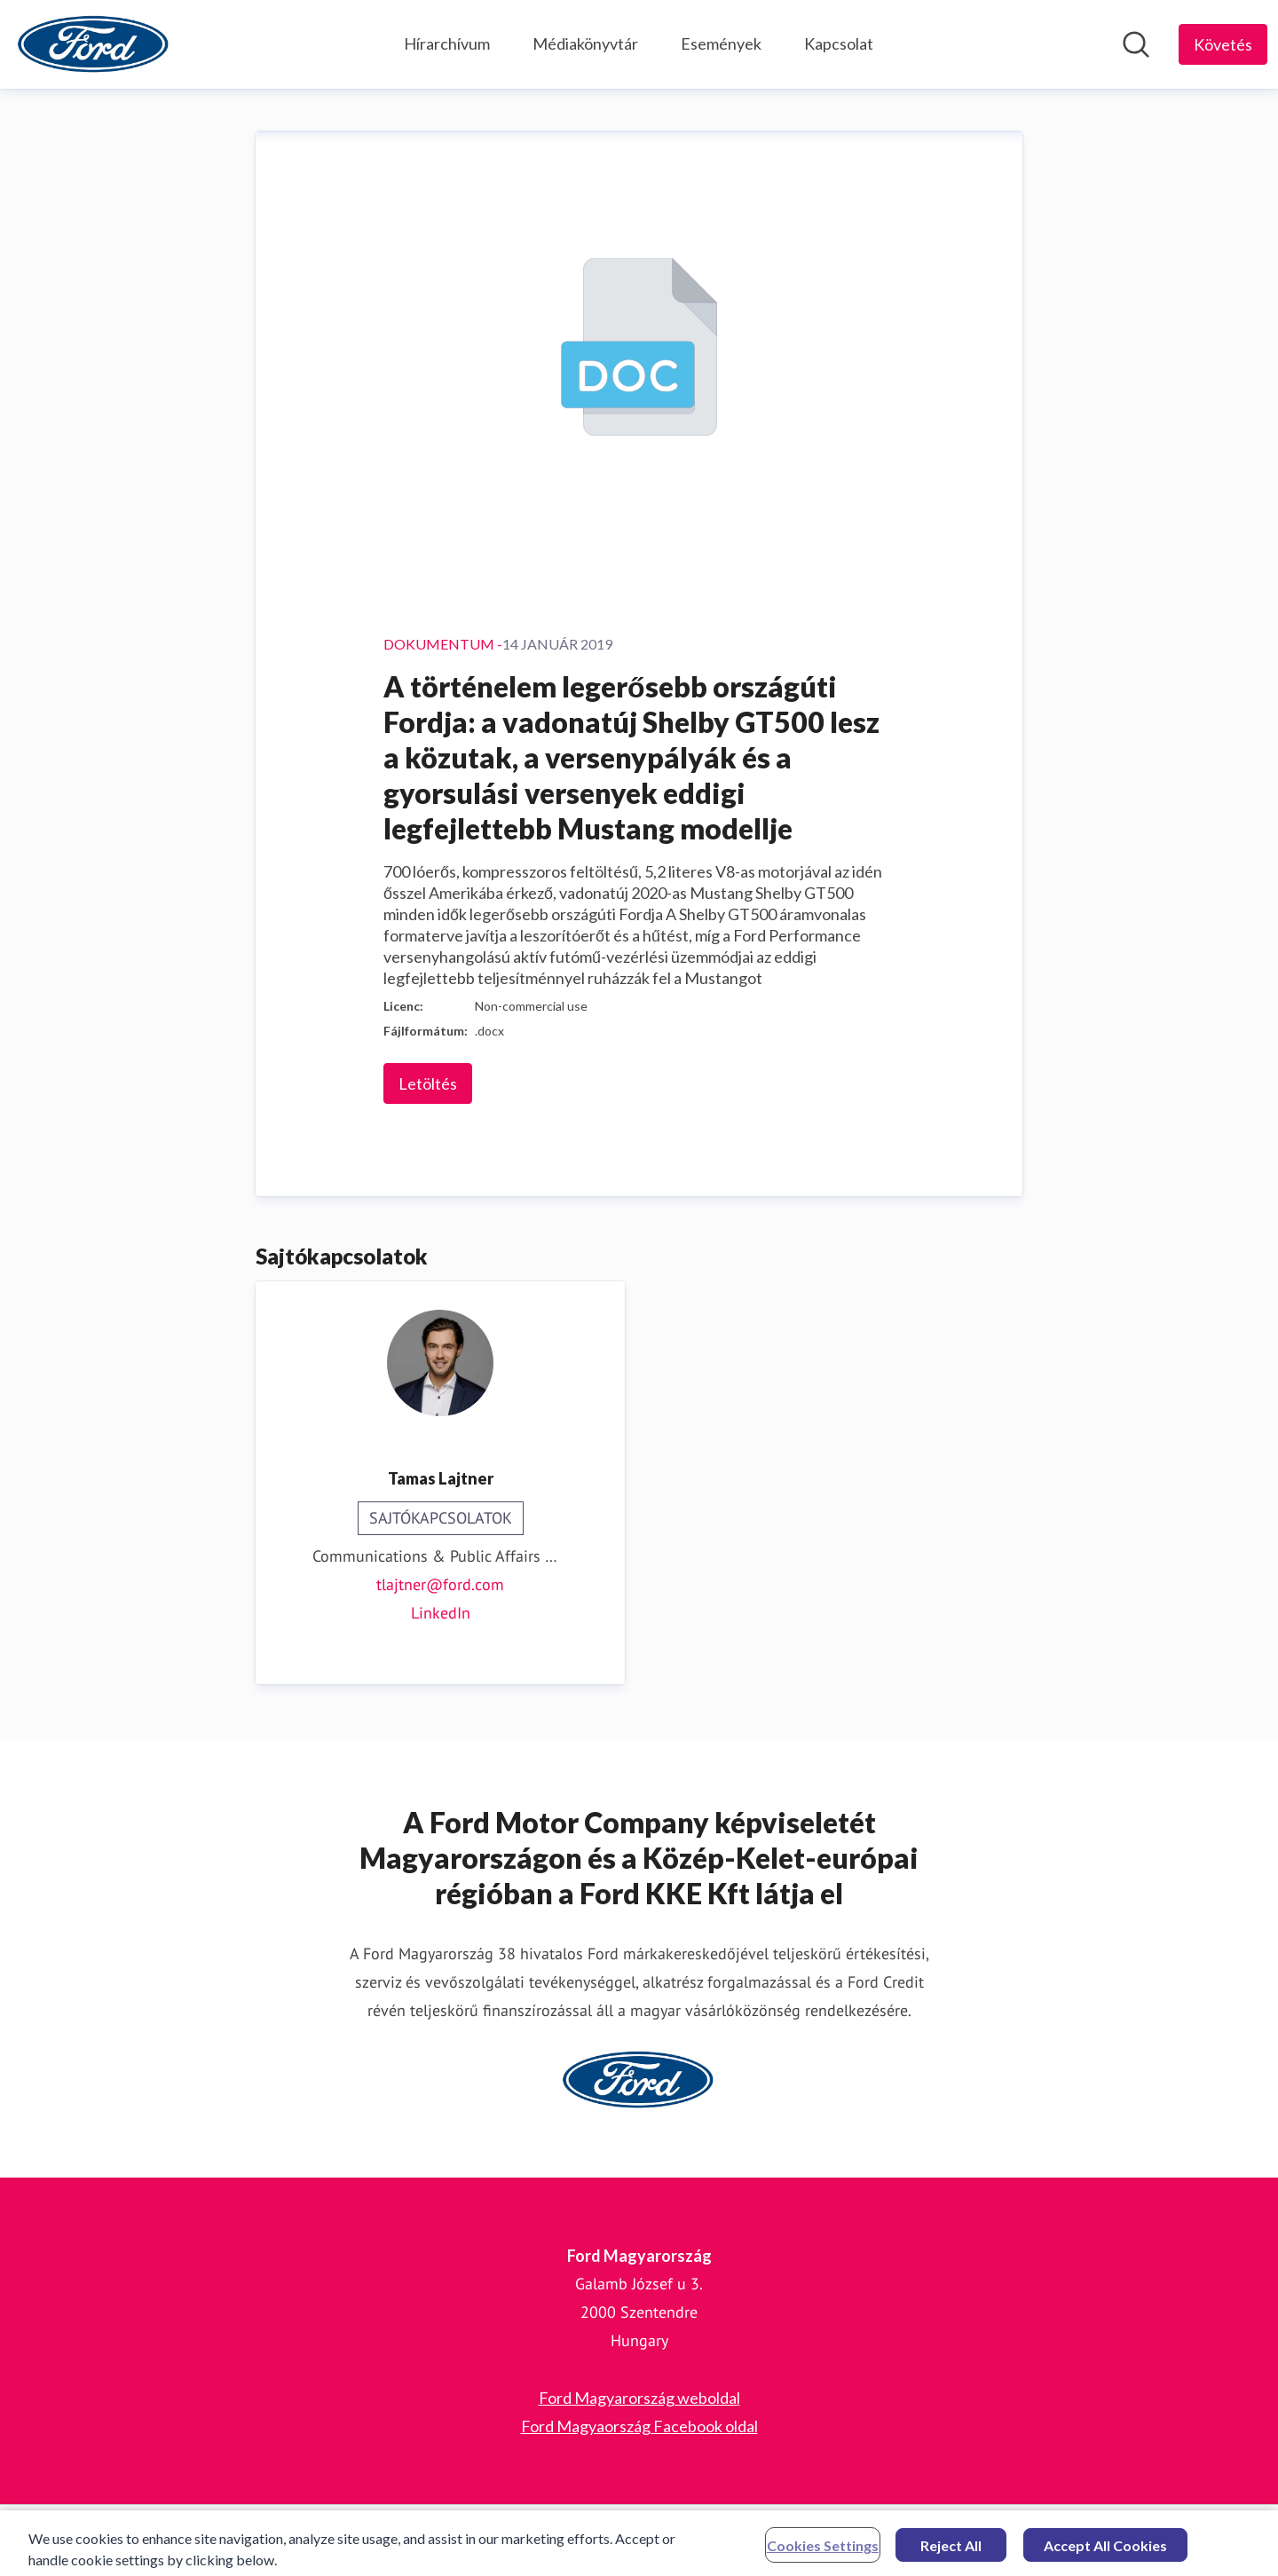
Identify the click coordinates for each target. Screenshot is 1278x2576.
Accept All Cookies (1105, 2550)
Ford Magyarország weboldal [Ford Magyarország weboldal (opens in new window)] (639, 2397)
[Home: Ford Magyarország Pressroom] (94, 44)
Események (721, 43)
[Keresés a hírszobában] (1136, 44)
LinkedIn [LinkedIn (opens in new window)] (440, 1613)
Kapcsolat (838, 43)
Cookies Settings (823, 2550)
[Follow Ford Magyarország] (1223, 44)
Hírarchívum (447, 43)
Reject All (951, 2550)
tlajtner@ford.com (440, 1584)
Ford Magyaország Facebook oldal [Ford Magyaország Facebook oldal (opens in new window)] (639, 2426)
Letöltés (427, 1083)
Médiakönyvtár (585, 43)
